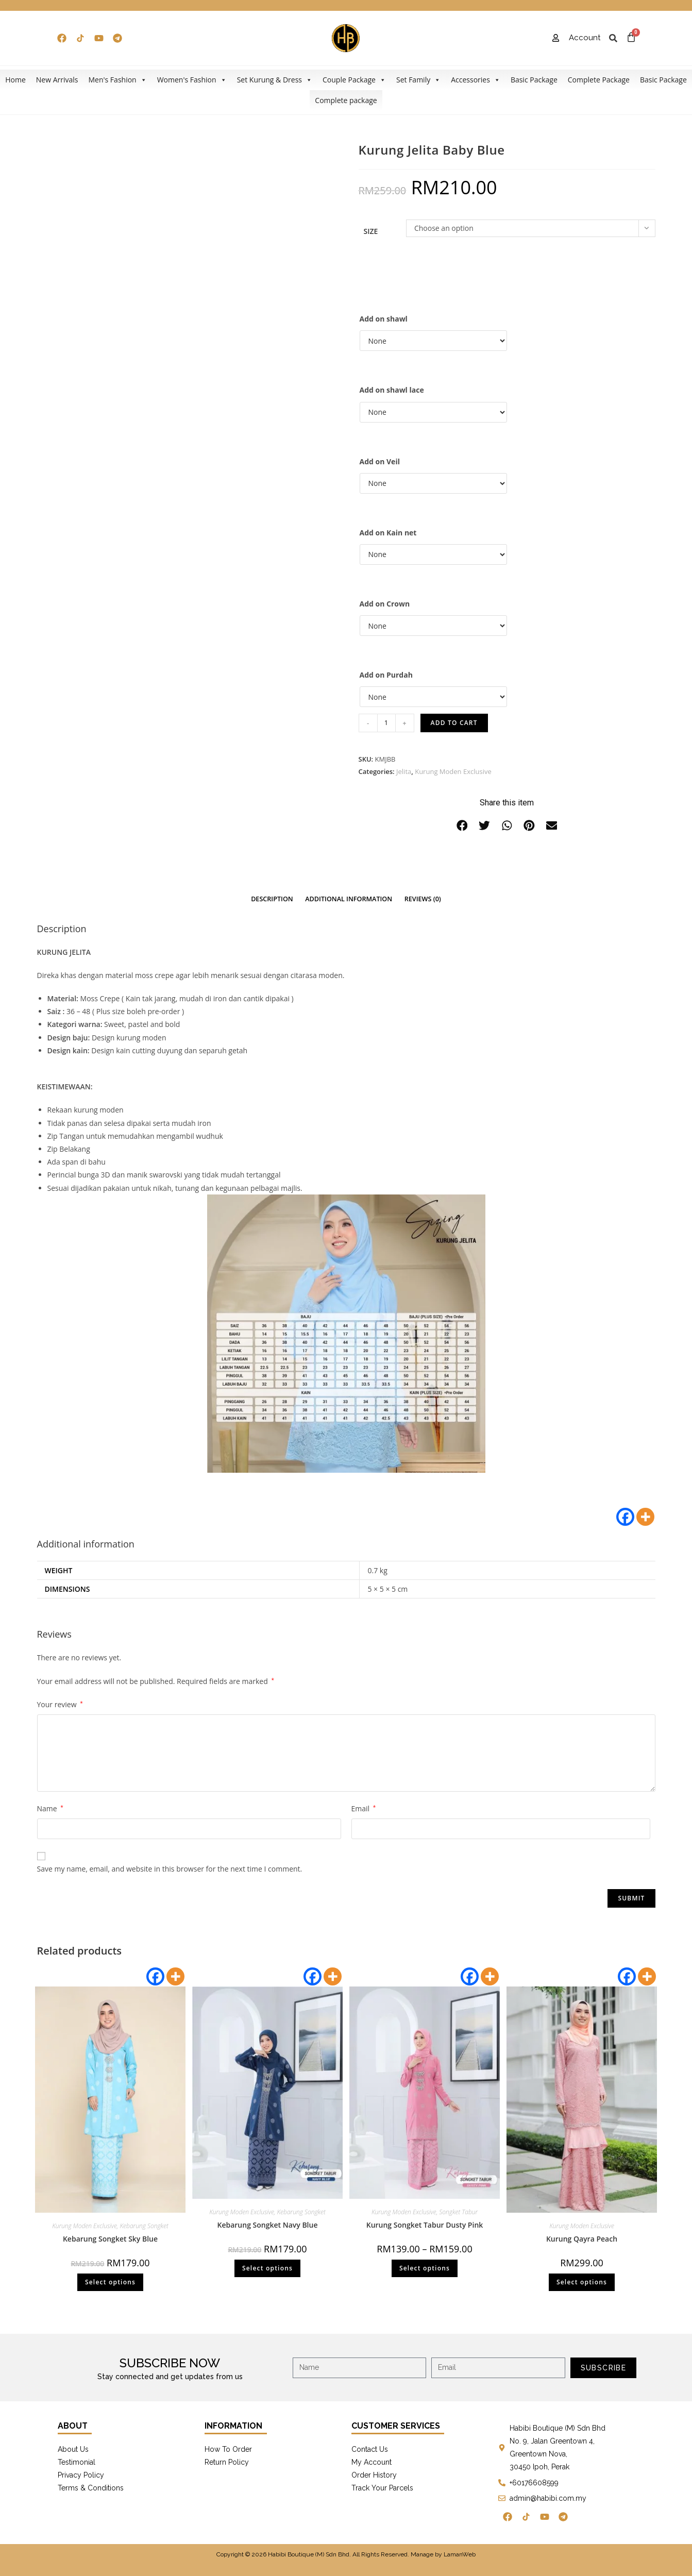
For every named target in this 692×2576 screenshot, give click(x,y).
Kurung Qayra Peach (581, 2239)
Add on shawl (384, 319)
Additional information (348, 899)
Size (371, 231)
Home (15, 80)
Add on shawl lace (392, 390)
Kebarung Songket (144, 2225)
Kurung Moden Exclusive (453, 771)
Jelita (403, 771)
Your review (60, 1704)
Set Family (418, 80)
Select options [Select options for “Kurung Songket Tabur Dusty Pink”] (424, 2268)
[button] (462, 825)
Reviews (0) (422, 899)
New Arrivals (57, 80)
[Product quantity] (386, 723)
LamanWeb (460, 2554)
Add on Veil (380, 461)
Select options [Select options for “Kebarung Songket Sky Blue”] (110, 2282)
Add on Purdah (386, 675)
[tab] (272, 899)
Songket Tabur (458, 2212)
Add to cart (454, 722)
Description (272, 899)
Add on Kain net (388, 532)
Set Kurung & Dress (274, 80)
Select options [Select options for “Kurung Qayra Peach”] (581, 2282)
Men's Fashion (117, 80)
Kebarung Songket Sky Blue (110, 2239)
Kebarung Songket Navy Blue (267, 2225)
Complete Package (599, 80)
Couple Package (354, 80)
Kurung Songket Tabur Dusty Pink (424, 2225)
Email (363, 1808)
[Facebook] (625, 1517)
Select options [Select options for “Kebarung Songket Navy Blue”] (267, 2268)
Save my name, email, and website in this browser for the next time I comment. (169, 1869)
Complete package (346, 100)
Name (50, 1808)
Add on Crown (385, 604)
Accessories (475, 80)
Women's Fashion (192, 80)
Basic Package (534, 80)
